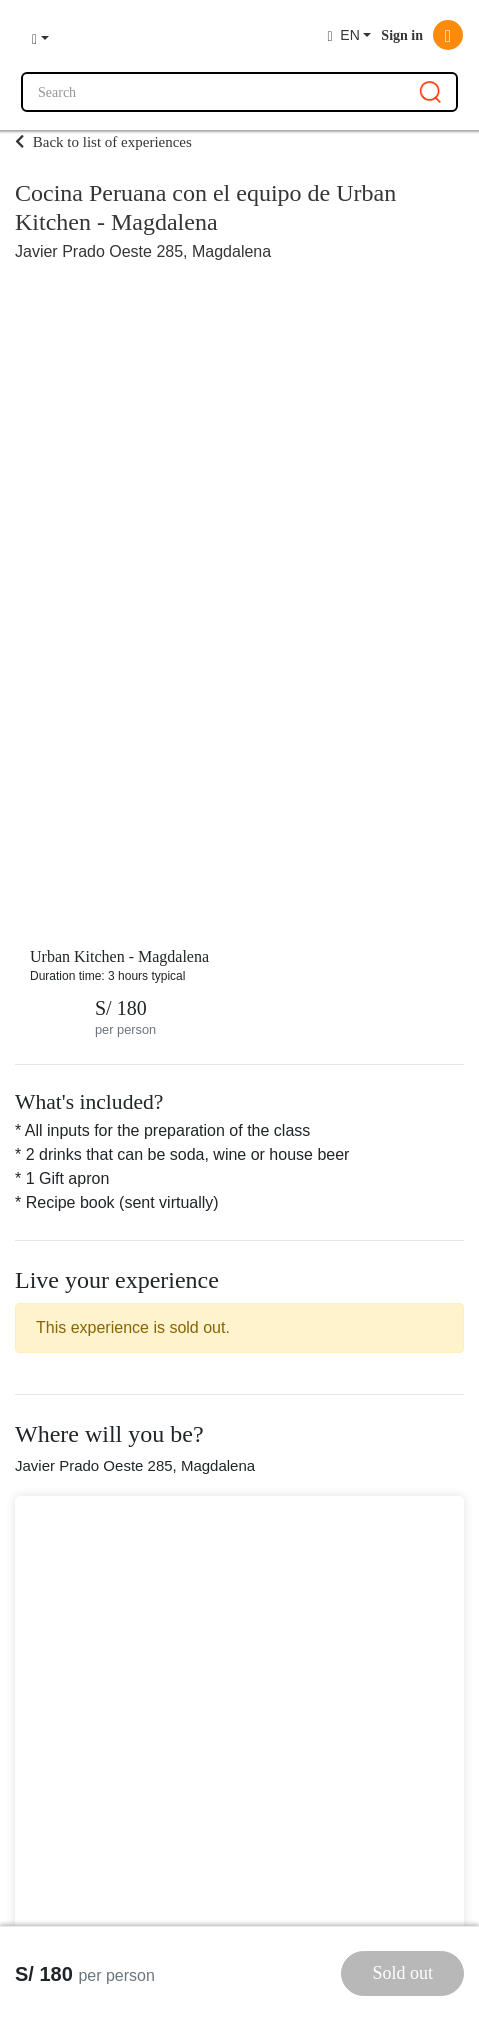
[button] (40, 36)
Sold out (402, 1973)
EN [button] (343, 35)
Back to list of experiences (103, 142)
